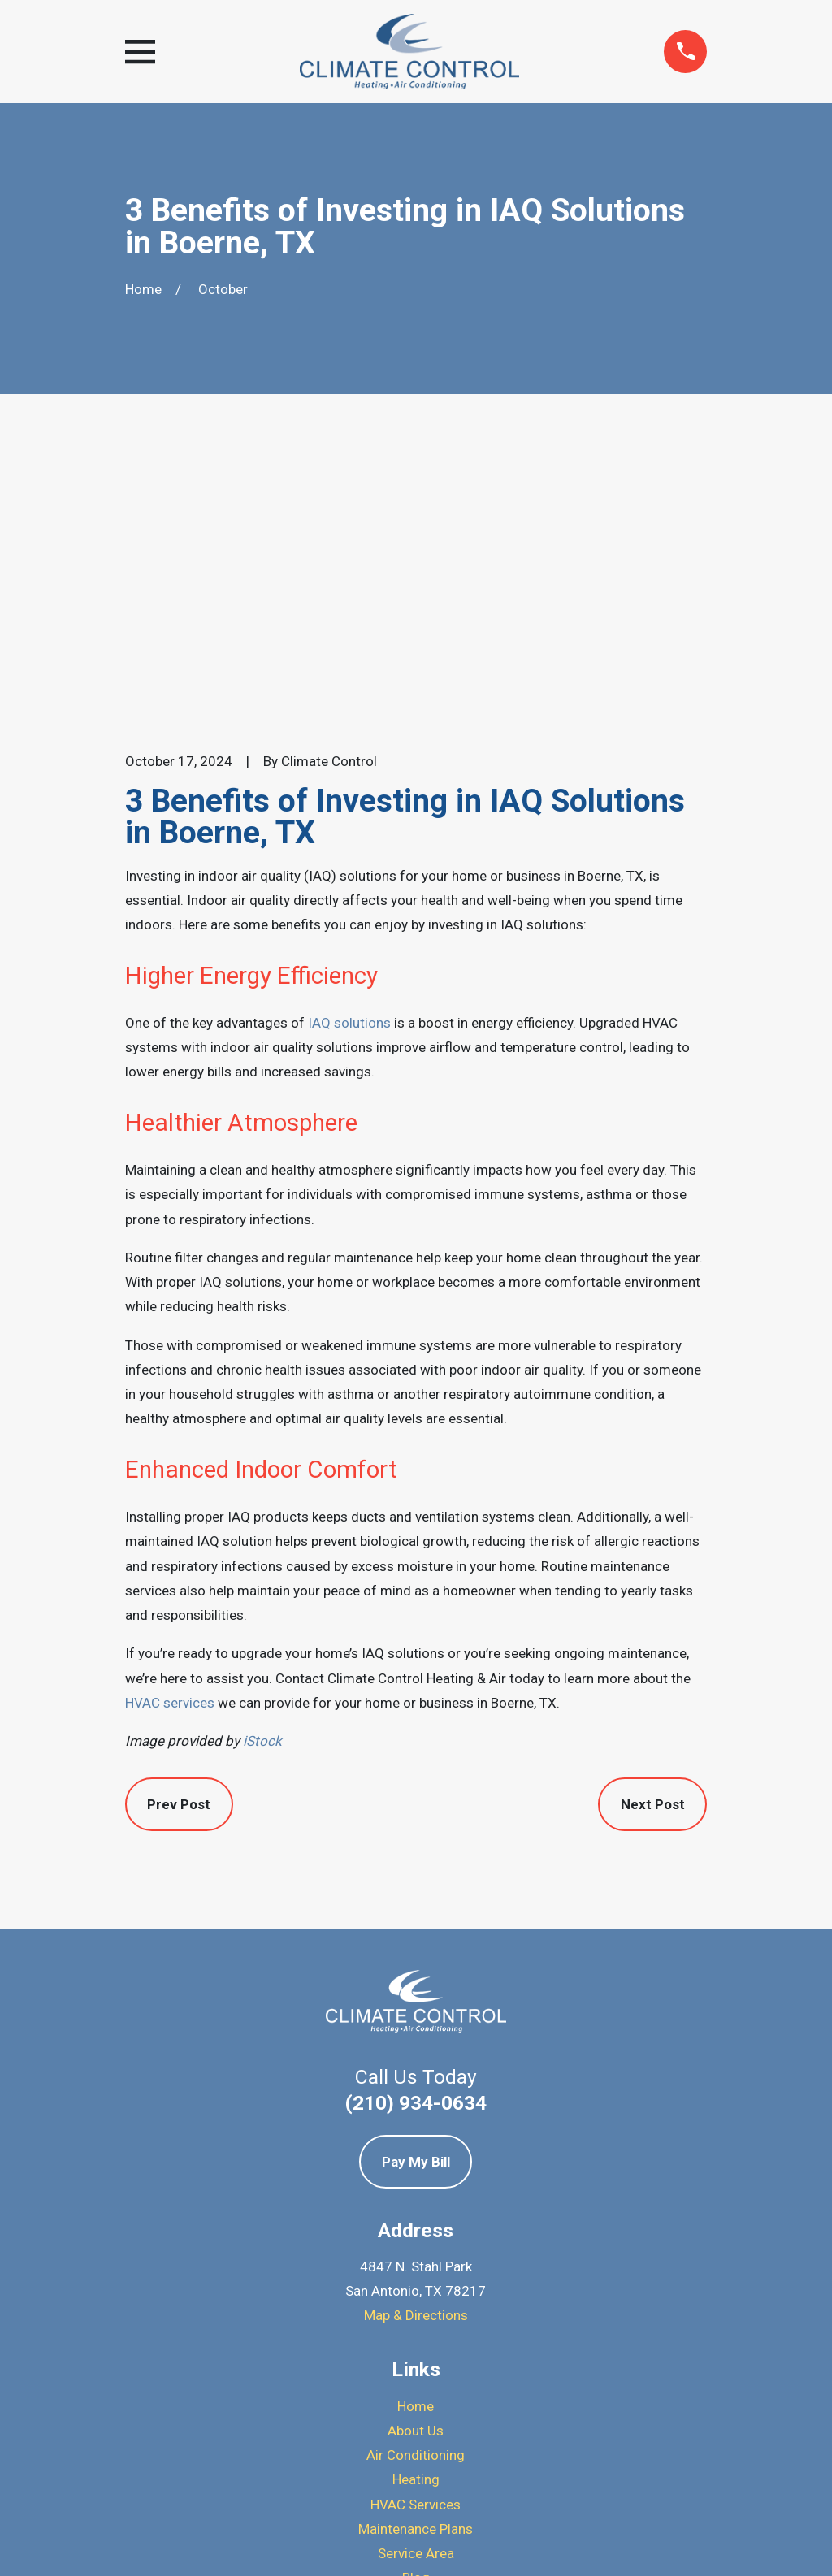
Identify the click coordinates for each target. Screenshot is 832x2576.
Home (415, 2129)
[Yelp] (416, 2413)
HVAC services (169, 1426)
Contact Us (416, 2326)
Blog (416, 2301)
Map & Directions (416, 2039)
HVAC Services (415, 2227)
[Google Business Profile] (374, 2413)
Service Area (416, 2277)
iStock (262, 1465)
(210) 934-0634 (416, 1826)
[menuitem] (148, 2541)
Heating (416, 2203)
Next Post (653, 1528)
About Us (416, 2154)
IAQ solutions (349, 746)
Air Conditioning (415, 2179)
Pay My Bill (416, 1885)
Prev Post (178, 1528)
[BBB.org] (458, 2413)
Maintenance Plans (415, 2253)
